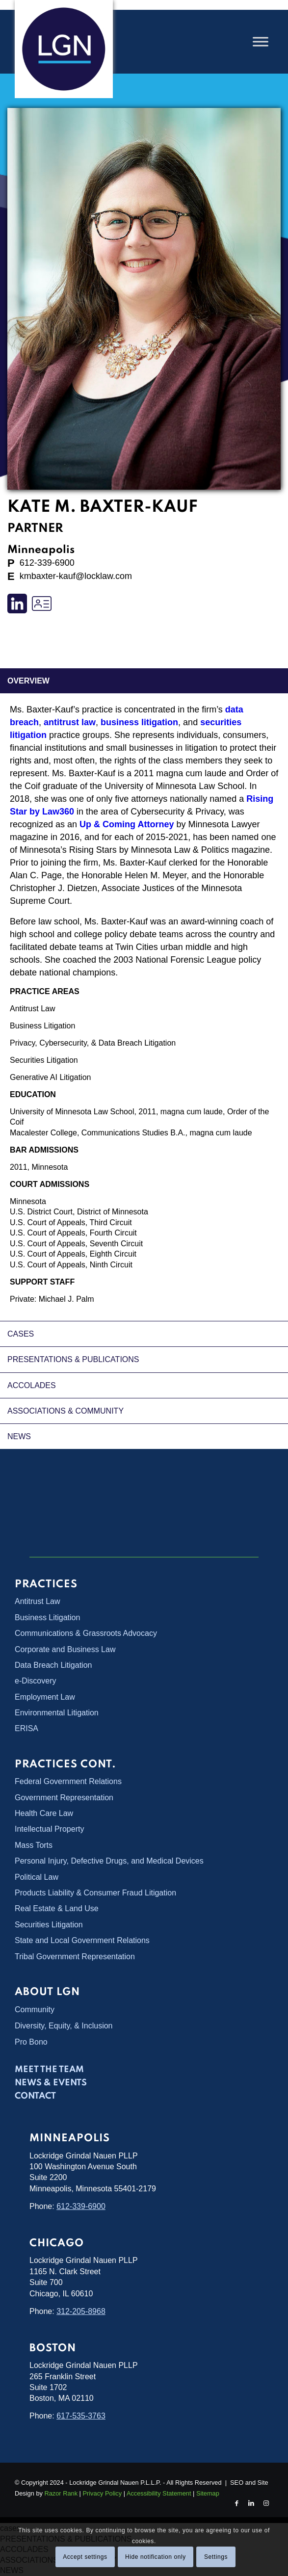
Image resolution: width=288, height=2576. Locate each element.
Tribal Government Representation (75, 1956)
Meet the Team (49, 2069)
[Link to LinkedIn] (251, 2503)
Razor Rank (61, 2493)
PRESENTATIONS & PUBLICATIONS (73, 1359)
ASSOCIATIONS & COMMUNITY (65, 1411)
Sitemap (207, 2493)
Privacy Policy (102, 2493)
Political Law (36, 1877)
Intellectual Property (49, 1829)
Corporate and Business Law (65, 1649)
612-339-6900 (80, 2206)
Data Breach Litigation (53, 1665)
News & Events (51, 2082)
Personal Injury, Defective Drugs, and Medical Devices (109, 1861)
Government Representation (64, 1797)
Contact (35, 2096)
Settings (216, 2556)
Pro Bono (31, 2042)
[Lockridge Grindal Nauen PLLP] (64, 49)
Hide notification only (155, 2556)
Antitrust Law (32, 1008)
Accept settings (85, 2556)
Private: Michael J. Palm (52, 1299)
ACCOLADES (31, 1385)
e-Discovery (35, 1681)
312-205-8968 (80, 2311)
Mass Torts (33, 1845)
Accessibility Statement (159, 2493)
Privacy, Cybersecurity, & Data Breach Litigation (93, 1043)
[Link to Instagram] (266, 2503)
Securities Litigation (44, 1060)
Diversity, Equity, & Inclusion (63, 2026)
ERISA (26, 1728)
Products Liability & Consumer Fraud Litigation (95, 1893)
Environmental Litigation (57, 1713)
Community (34, 2009)
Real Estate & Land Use (57, 1908)
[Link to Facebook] (236, 2503)
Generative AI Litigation (50, 1077)
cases (20, 1334)
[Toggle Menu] (260, 41)
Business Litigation (42, 1026)
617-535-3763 (80, 2416)
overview (28, 681)
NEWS (19, 1436)
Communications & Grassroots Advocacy (86, 1633)
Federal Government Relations (68, 1781)
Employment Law (45, 1697)
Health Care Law (44, 1813)
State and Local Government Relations (82, 1940)
